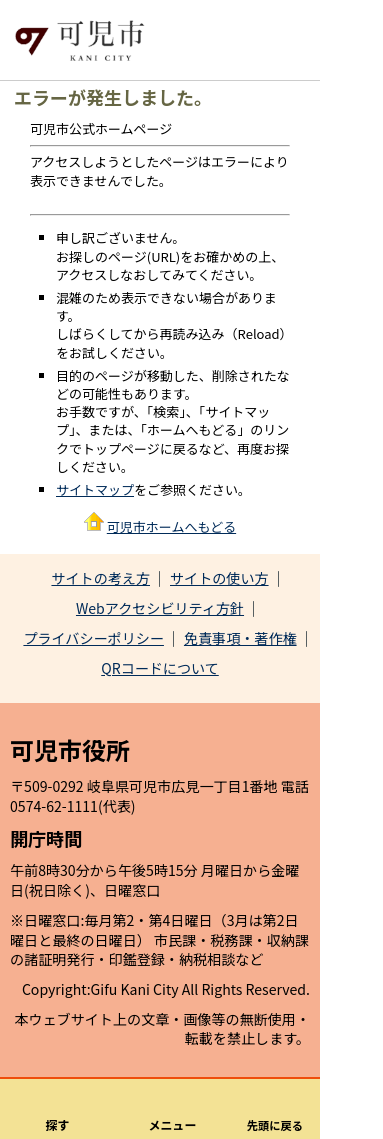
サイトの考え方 (100, 578)
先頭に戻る (275, 1125)
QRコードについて (160, 668)
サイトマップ (95, 489)
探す (58, 1124)
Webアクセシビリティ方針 (160, 608)
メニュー (173, 1124)
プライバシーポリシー (93, 638)
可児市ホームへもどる (171, 526)
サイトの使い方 (219, 578)
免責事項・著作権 (240, 638)
